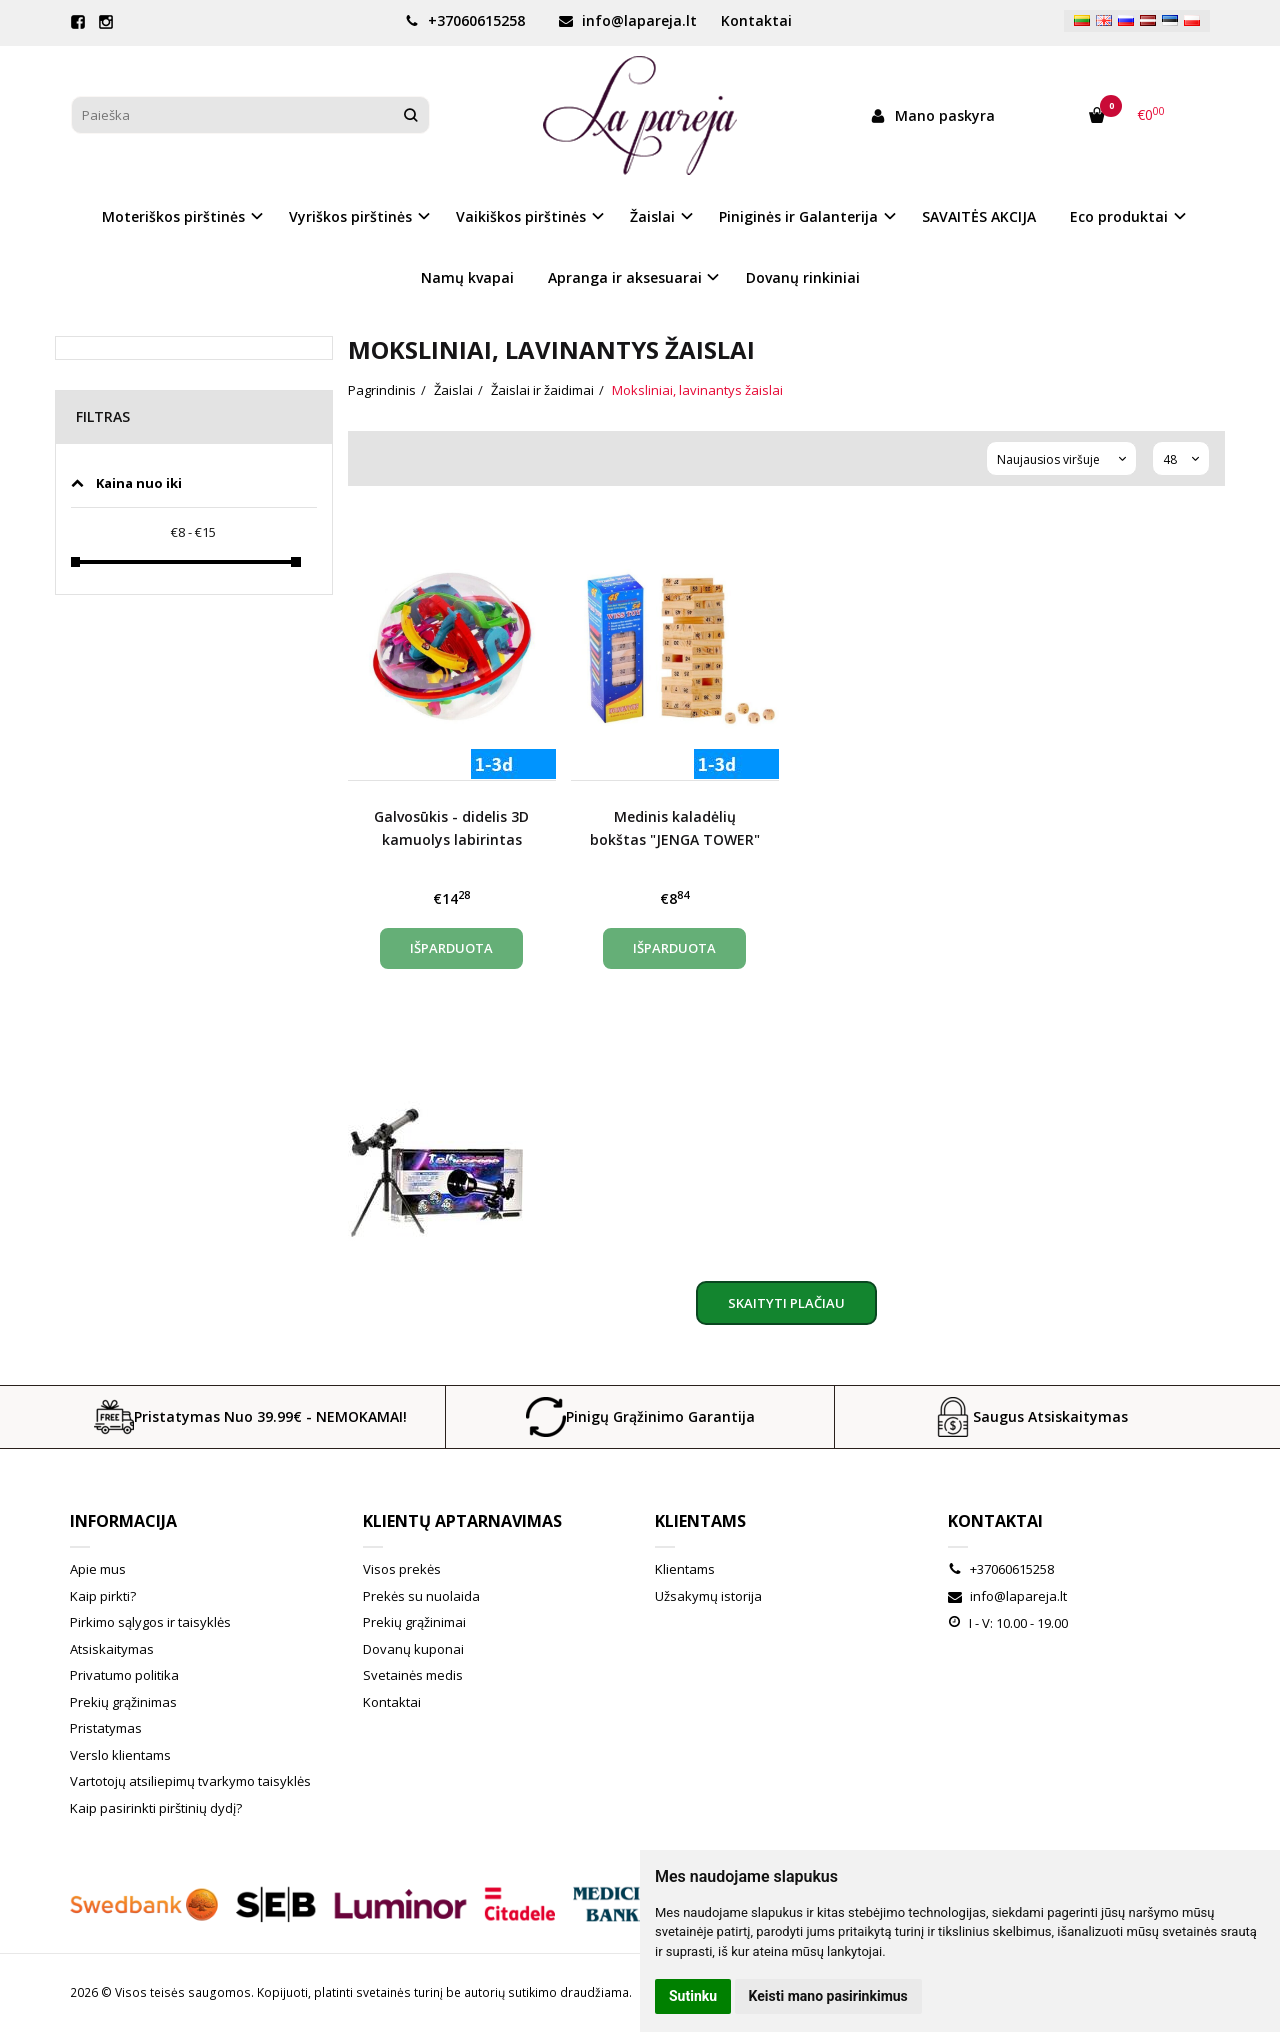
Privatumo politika (124, 1675)
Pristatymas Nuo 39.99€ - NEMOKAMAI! (250, 1417)
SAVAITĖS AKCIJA (979, 216)
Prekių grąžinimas (123, 1702)
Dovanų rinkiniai (803, 277)
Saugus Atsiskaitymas (1030, 1417)
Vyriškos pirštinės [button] (350, 216)
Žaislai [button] (652, 216)
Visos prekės (402, 1569)
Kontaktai (756, 20)
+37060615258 (465, 20)
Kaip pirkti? (103, 1596)
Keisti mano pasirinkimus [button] (828, 1996)
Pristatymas (106, 1728)
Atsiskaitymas (112, 1649)
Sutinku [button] (693, 1996)
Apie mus (98, 1569)
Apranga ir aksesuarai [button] (625, 277)
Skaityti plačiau (786, 1303)
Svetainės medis (413, 1675)
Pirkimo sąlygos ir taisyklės (150, 1622)
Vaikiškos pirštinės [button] (521, 216)
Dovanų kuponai (413, 1649)
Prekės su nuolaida (421, 1596)
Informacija (123, 1521)
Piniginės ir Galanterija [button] (798, 216)
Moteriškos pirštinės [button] (173, 216)
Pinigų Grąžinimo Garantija (640, 1417)
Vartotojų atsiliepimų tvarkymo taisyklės (190, 1781)
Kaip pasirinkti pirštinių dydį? (156, 1808)
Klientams (700, 1521)
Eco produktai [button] (1119, 216)
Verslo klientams (120, 1755)
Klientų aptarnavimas (462, 1521)
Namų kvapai (467, 277)
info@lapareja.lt (628, 20)
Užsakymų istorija (708, 1596)
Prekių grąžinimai (414, 1622)
